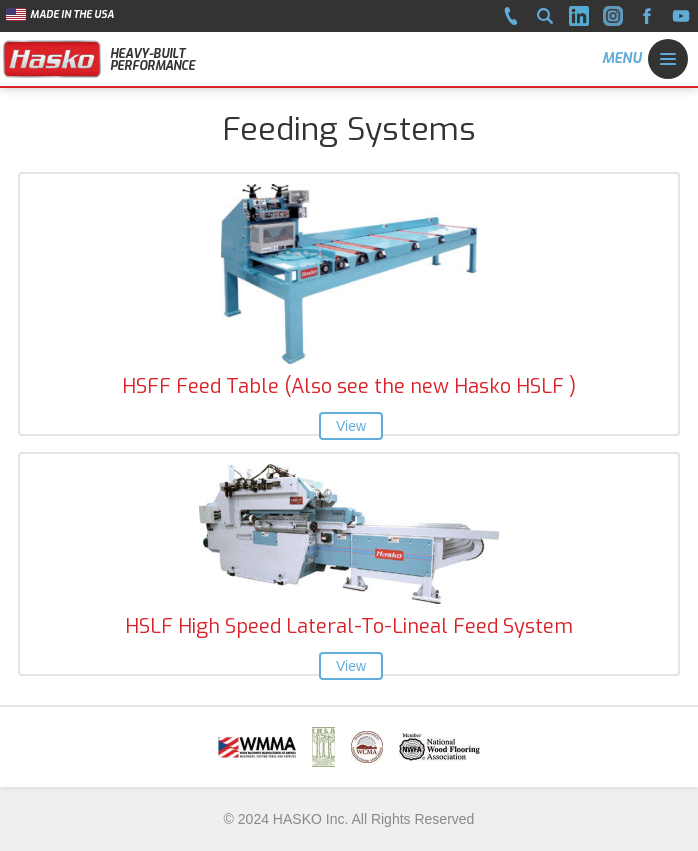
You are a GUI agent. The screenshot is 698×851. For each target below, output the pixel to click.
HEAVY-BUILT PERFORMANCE (152, 60)
